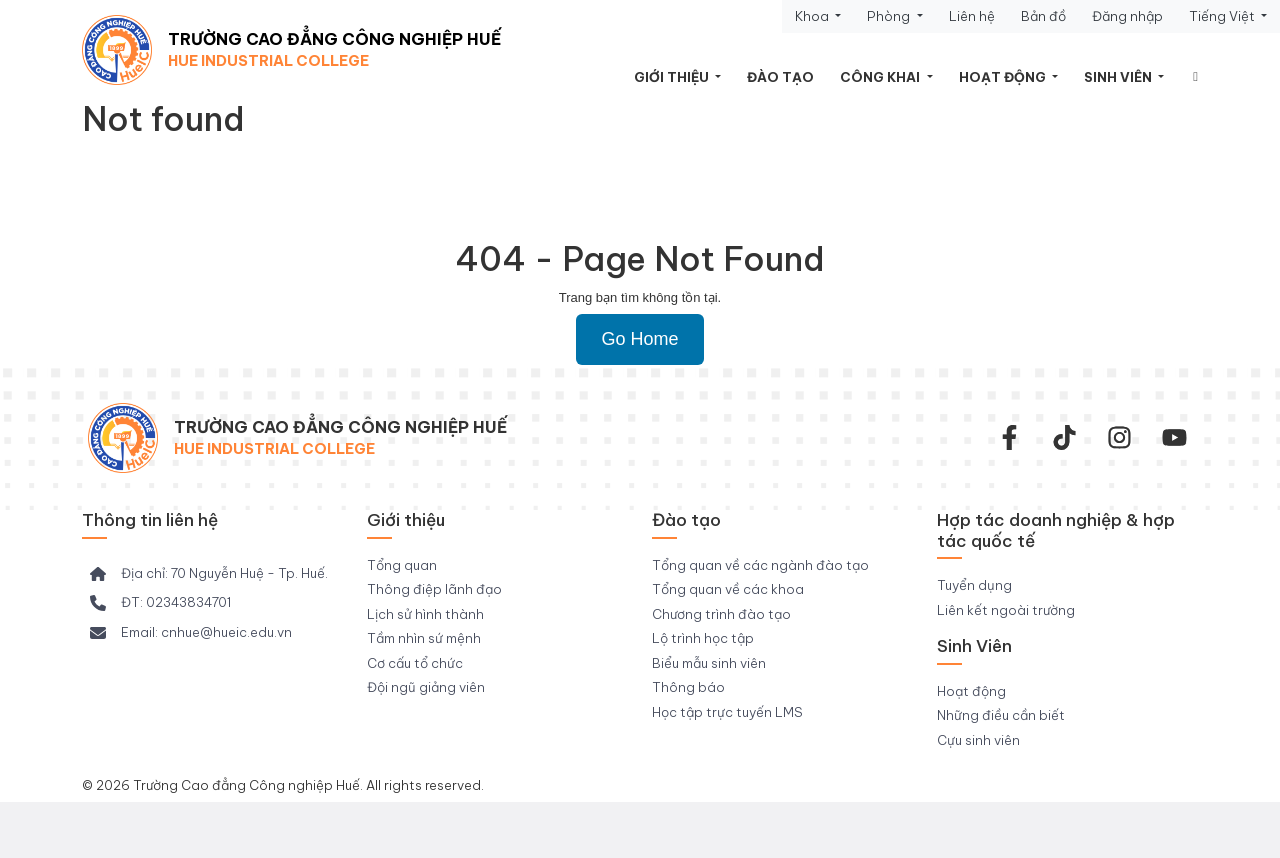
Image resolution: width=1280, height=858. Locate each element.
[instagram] (1119, 437)
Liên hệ (972, 16)
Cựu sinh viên (978, 740)
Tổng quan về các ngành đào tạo (760, 565)
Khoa (813, 16)
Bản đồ (1043, 16)
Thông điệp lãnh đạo (434, 589)
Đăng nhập (1127, 16)
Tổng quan (402, 565)
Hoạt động (1004, 77)
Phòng (890, 16)
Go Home (639, 339)
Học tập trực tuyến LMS (727, 712)
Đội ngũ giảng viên (426, 687)
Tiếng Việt (1223, 16)
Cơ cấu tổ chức (415, 663)
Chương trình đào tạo (721, 614)
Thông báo (688, 687)
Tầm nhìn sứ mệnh (424, 638)
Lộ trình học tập (703, 638)
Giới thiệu (673, 77)
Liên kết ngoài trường (1006, 610)
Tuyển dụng (974, 585)
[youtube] (1174, 437)
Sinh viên (1119, 77)
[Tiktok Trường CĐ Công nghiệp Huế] (1064, 437)
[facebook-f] (1009, 437)
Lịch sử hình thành (425, 614)
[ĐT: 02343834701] (160, 603)
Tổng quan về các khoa (728, 589)
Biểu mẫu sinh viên (709, 663)
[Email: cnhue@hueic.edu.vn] (191, 633)
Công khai (881, 77)
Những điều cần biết (1001, 715)
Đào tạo (780, 77)
